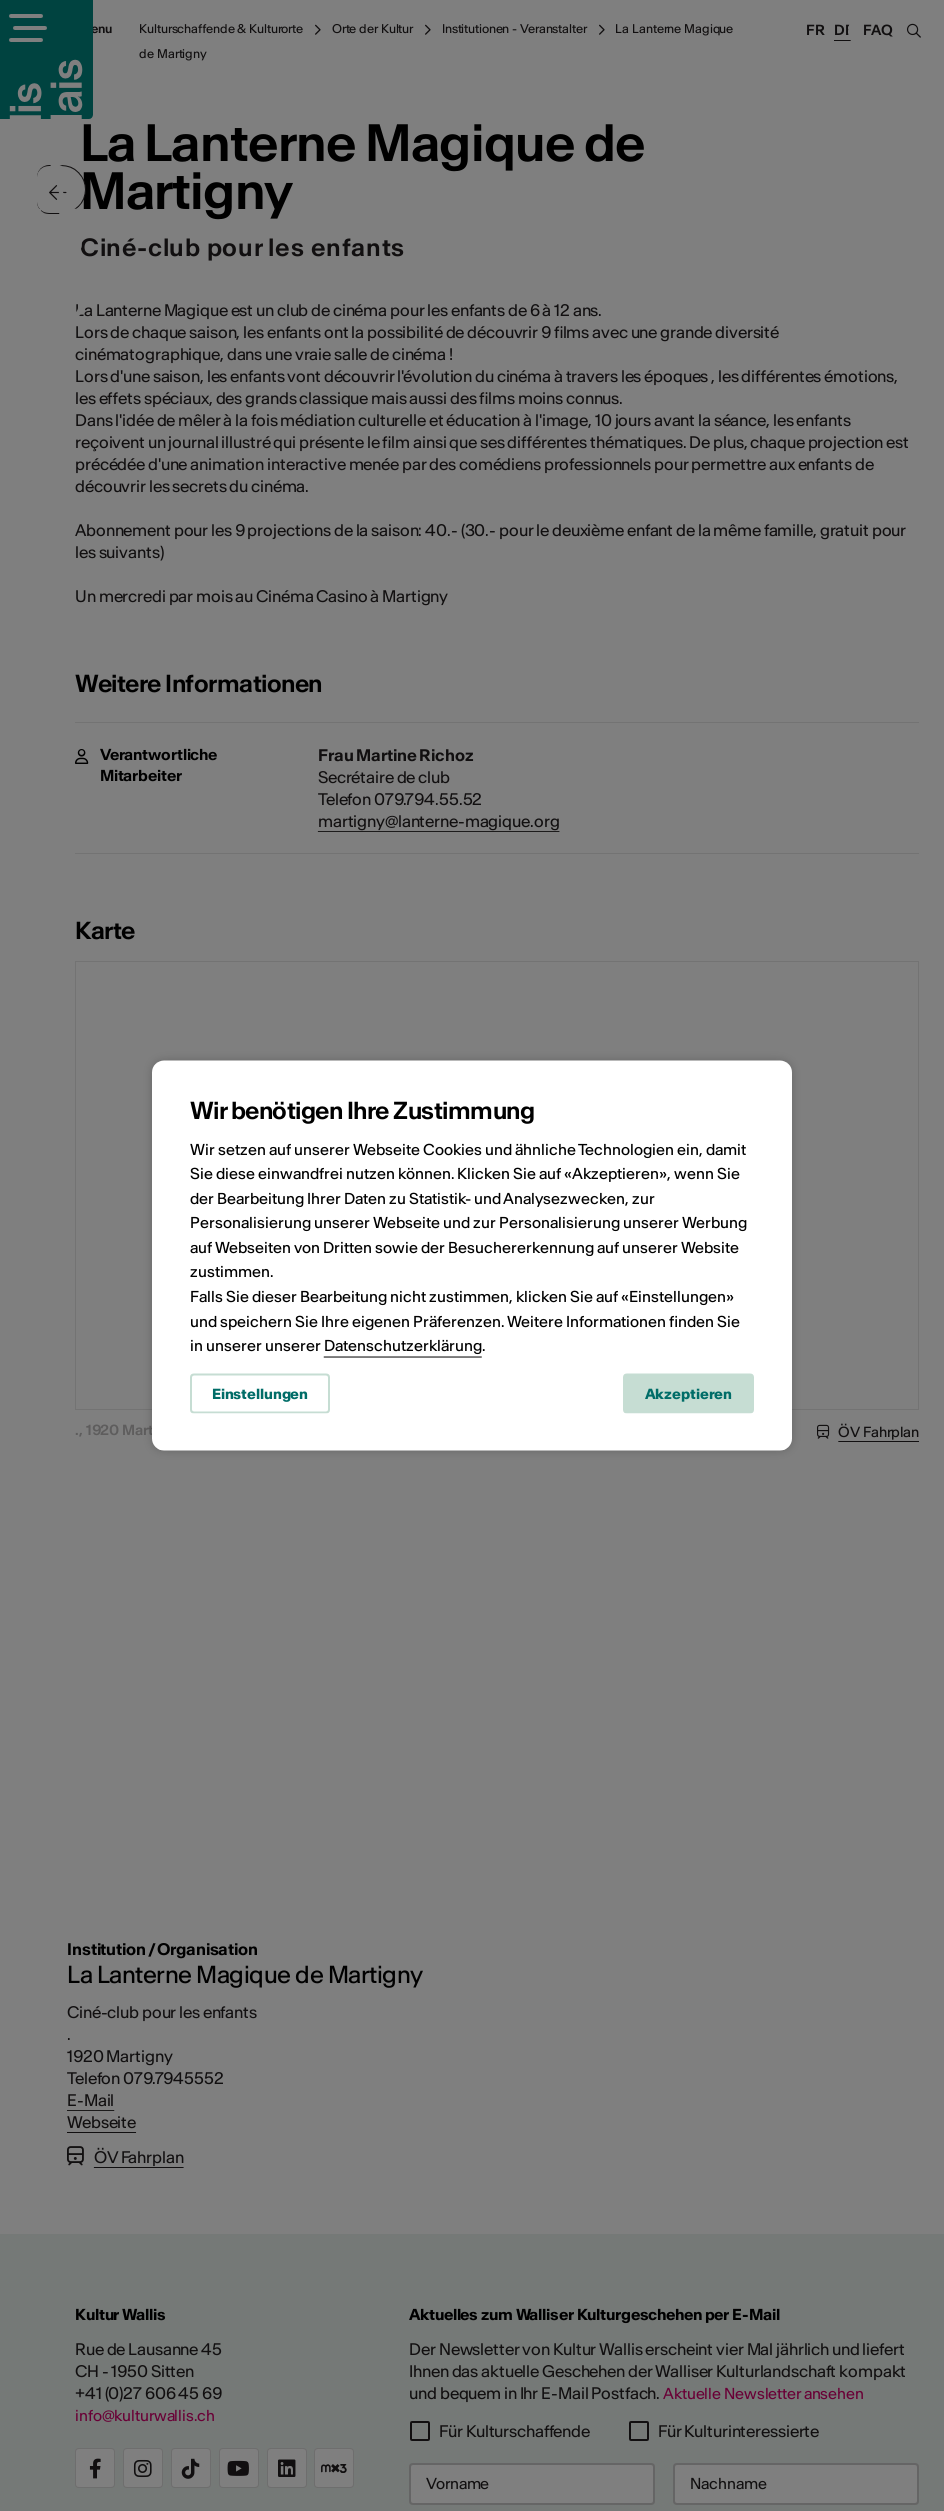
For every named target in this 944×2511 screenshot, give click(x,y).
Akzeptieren (689, 1396)
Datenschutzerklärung (403, 1347)
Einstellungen (260, 1396)
